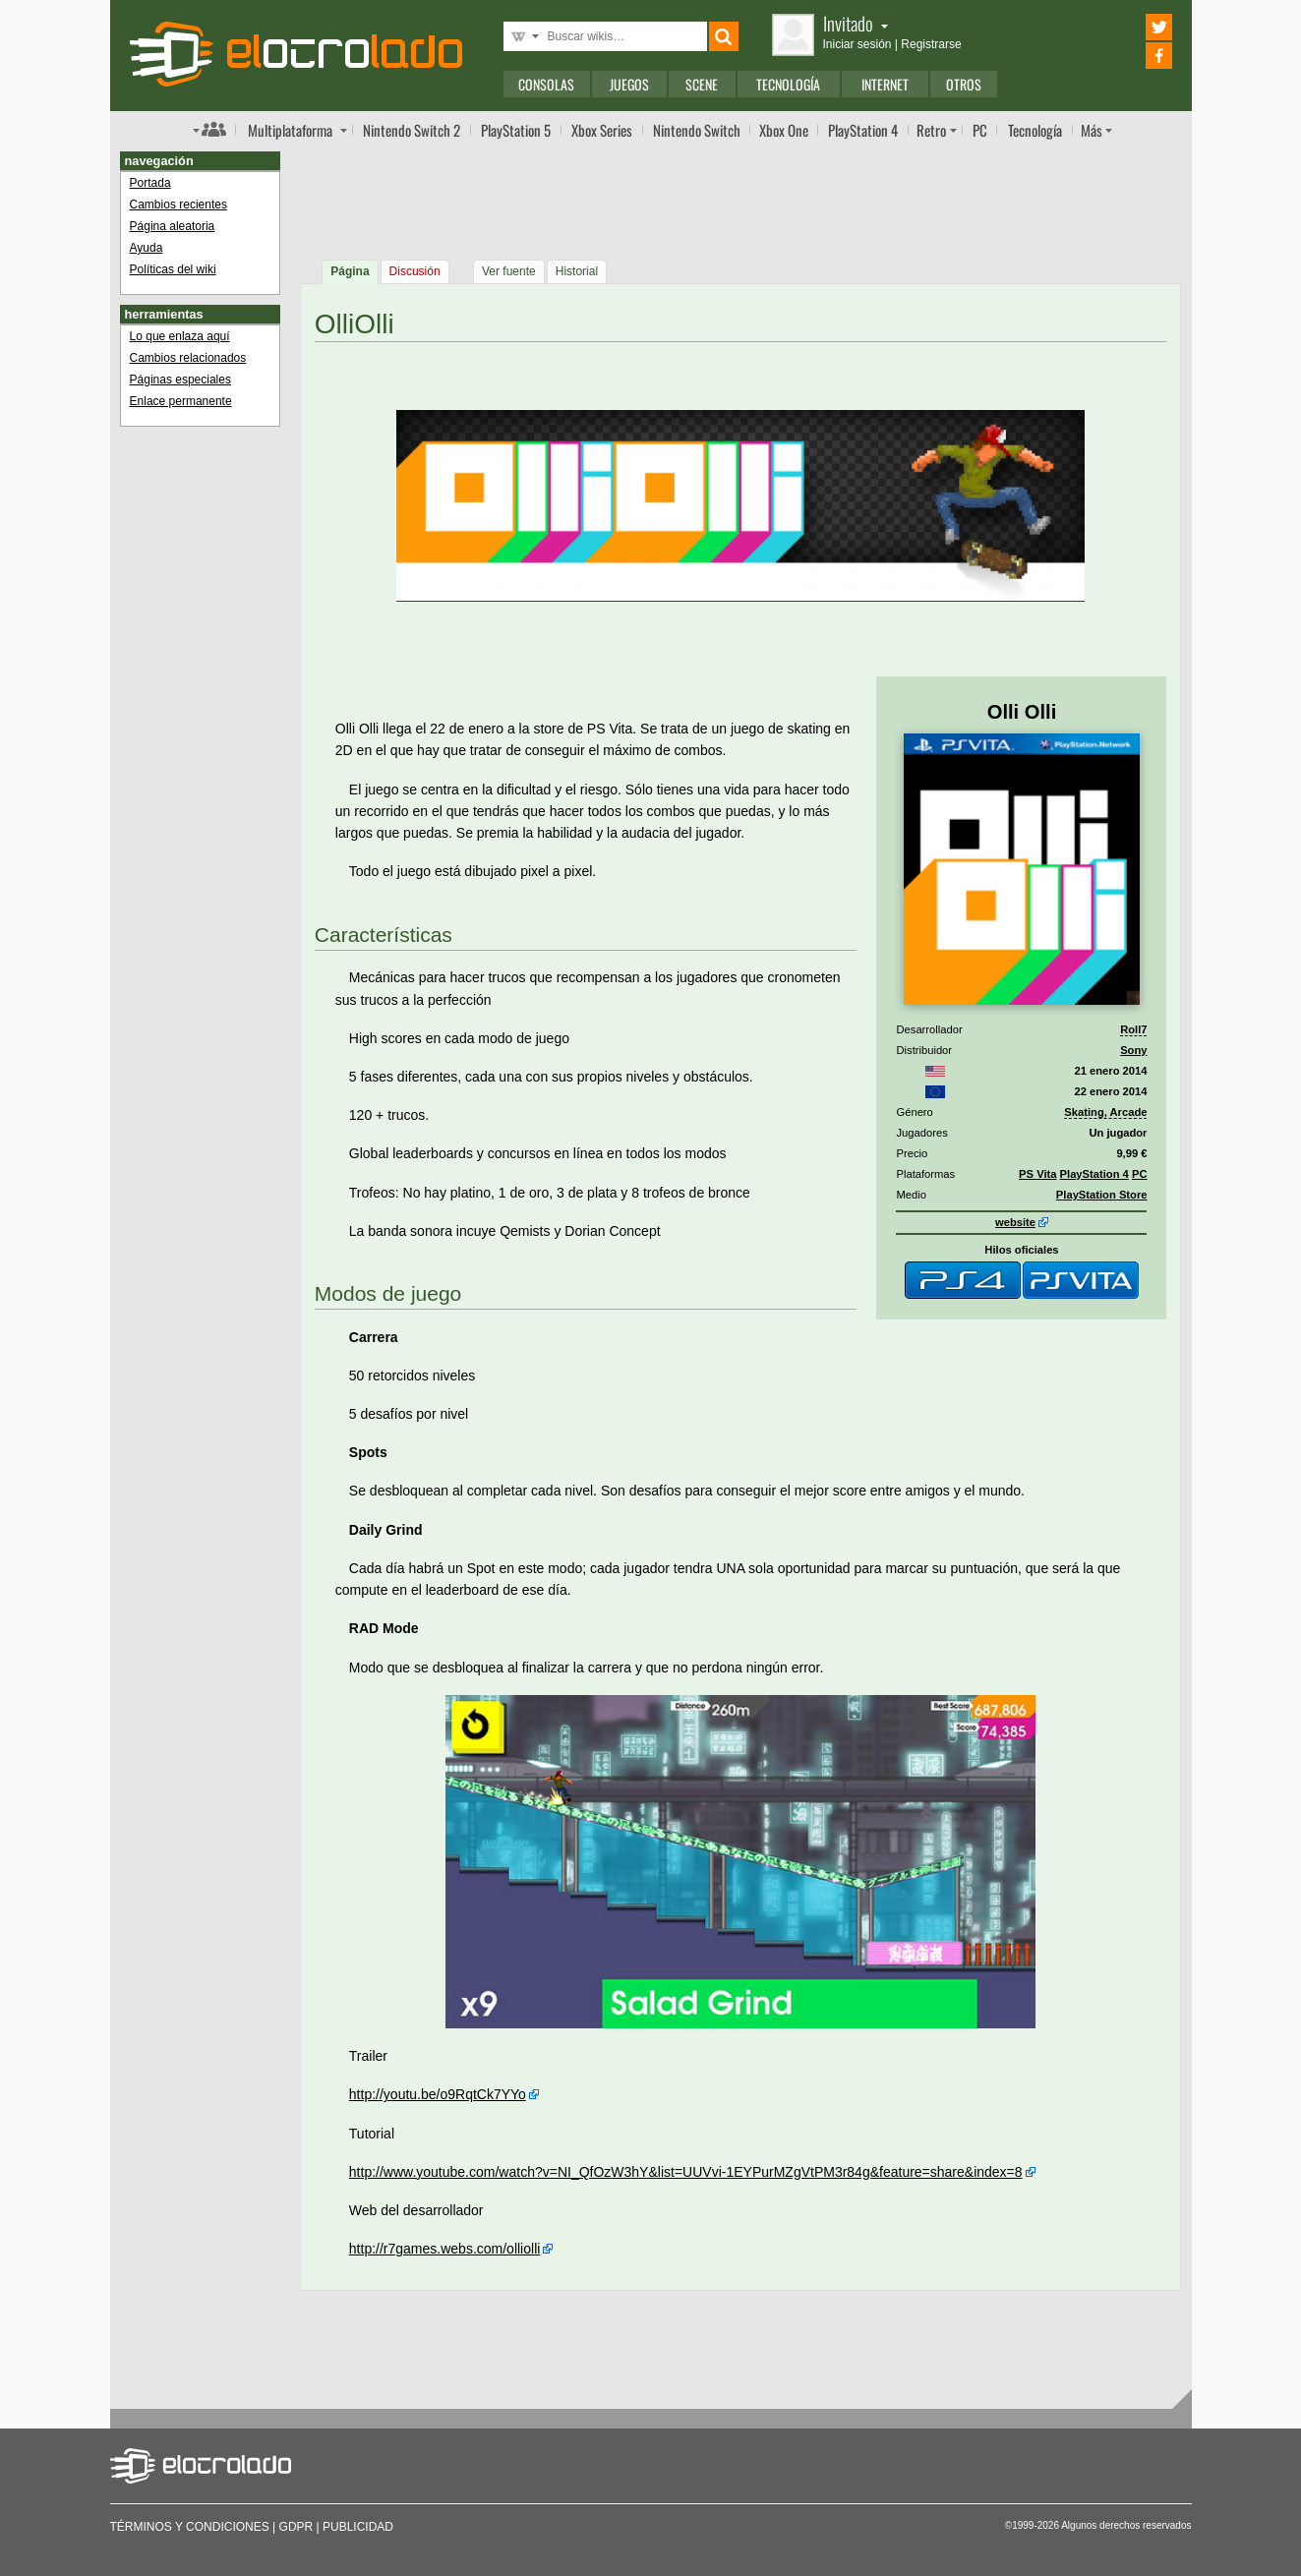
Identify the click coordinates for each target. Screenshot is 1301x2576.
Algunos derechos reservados (1126, 2525)
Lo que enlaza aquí (180, 336)
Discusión (415, 271)
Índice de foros (209, 128)
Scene (701, 84)
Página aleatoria (172, 226)
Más (1091, 130)
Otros (963, 84)
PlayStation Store (1102, 1194)
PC (980, 130)
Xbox (601, 130)
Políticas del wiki (173, 269)
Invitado (855, 23)
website (1015, 1222)
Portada (150, 183)
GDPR (296, 2527)
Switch (696, 130)
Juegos (629, 84)
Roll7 (1133, 1029)
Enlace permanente (181, 401)
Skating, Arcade (1105, 1112)
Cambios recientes (178, 204)
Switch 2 (411, 130)
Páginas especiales (180, 379)
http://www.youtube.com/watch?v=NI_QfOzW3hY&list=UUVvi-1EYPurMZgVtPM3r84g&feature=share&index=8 (686, 2172)
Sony (1133, 1050)
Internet (885, 84)
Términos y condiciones (189, 2527)
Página (349, 271)
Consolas (546, 84)
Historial (577, 271)
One (783, 130)
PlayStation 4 (1094, 1174)
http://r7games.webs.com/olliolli (445, 2248)
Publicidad (358, 2527)
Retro (931, 130)
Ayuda (146, 248)
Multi (290, 130)
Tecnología (788, 84)
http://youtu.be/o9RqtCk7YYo (437, 2094)
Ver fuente (509, 271)
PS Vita (1037, 1174)
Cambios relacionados (188, 358)
